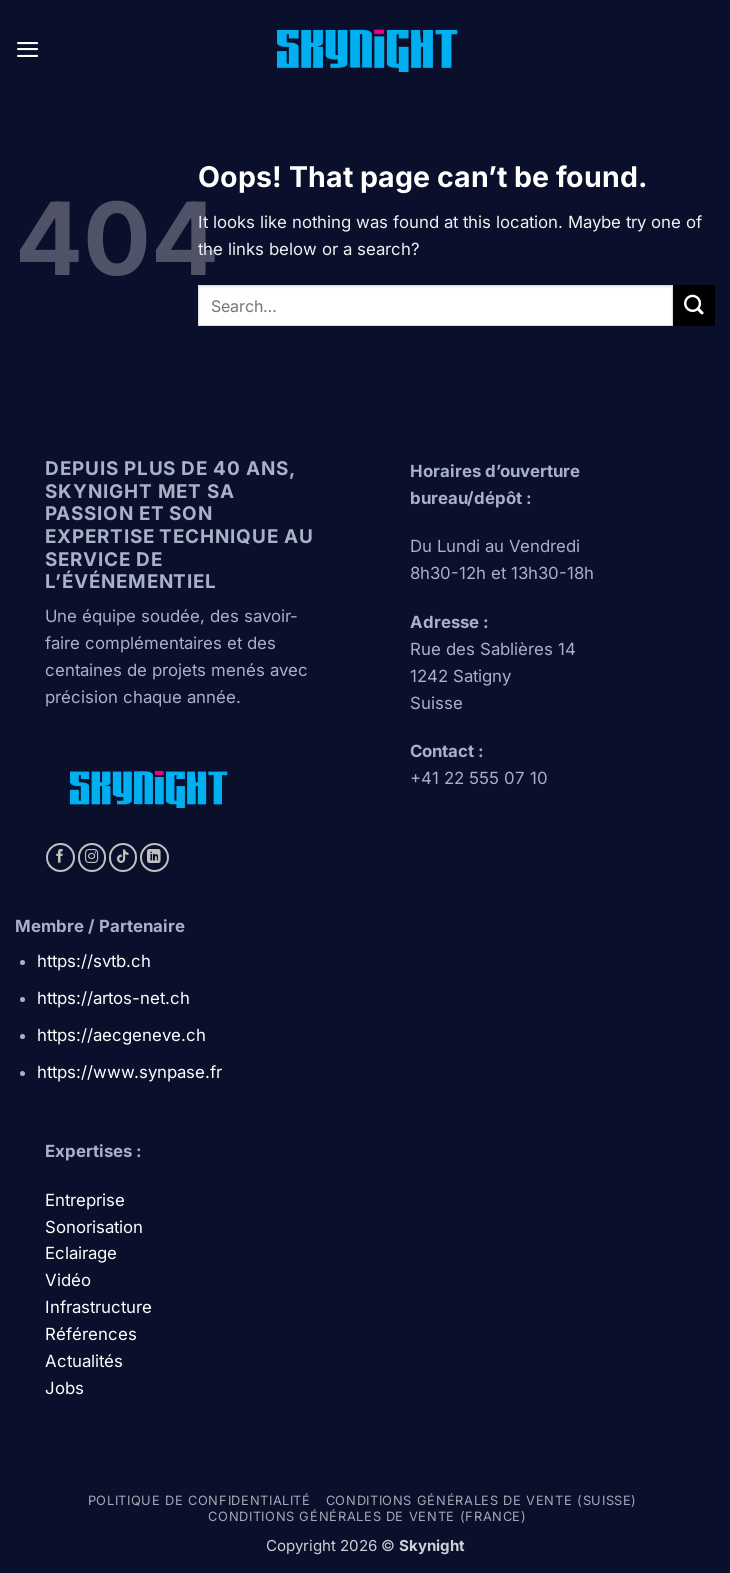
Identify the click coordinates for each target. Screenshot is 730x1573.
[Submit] (694, 305)
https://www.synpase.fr (129, 1072)
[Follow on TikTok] (123, 857)
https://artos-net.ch (113, 998)
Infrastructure (98, 1307)
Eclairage (81, 1253)
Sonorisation (94, 1227)
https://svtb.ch (94, 961)
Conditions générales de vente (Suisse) (481, 1500)
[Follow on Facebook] (60, 857)
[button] (28, 49)
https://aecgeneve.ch (121, 1035)
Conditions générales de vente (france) (367, 1516)
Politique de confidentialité (199, 1500)
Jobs (64, 1388)
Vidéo (68, 1280)
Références (91, 1334)
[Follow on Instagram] (92, 857)
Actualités (84, 1361)
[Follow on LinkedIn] (154, 857)
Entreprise (87, 1200)
